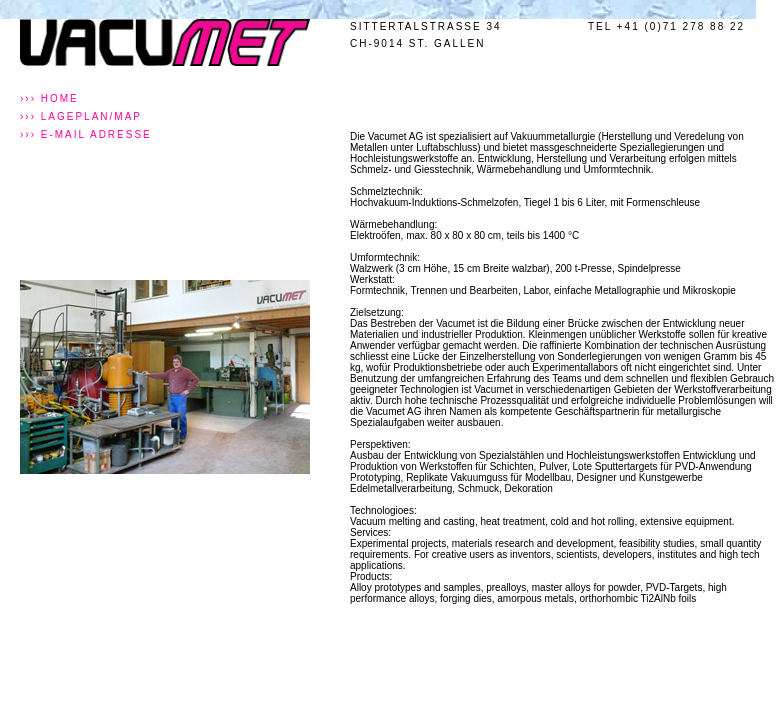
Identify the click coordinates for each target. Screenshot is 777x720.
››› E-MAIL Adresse (86, 134)
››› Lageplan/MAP (81, 116)
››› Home (49, 98)
